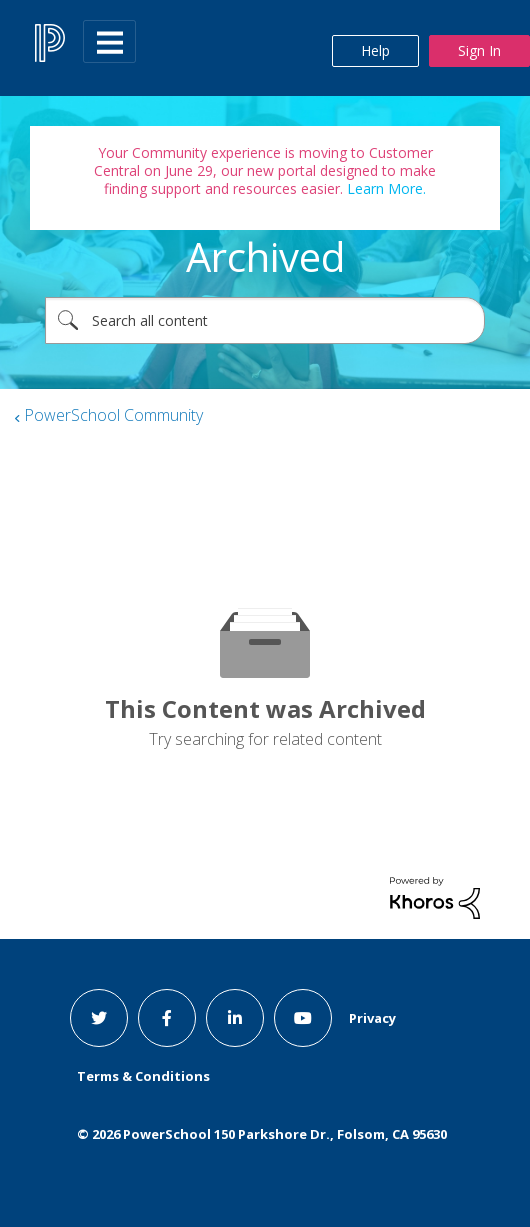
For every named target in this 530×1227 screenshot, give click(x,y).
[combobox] (265, 320)
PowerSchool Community (113, 415)
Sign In (479, 50)
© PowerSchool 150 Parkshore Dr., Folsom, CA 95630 (262, 1134)
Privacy (372, 1018)
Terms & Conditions (143, 1076)
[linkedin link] (235, 1018)
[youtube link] (303, 1018)
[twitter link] (99, 1018)
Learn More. (384, 188)
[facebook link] (167, 1018)
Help (375, 50)
